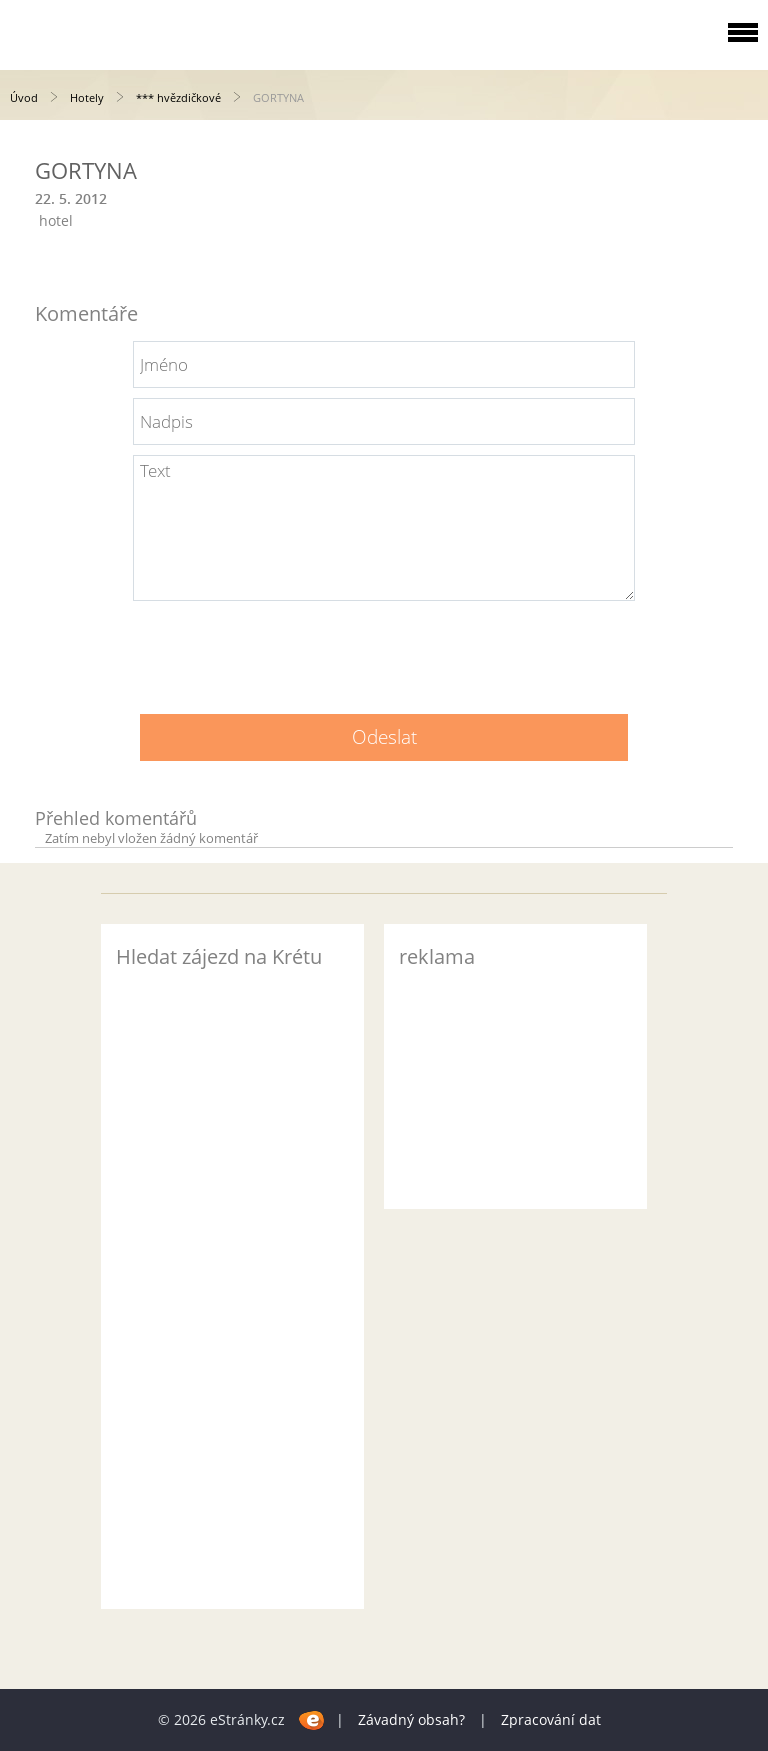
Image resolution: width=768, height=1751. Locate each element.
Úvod (24, 97)
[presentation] (384, 650)
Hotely (87, 97)
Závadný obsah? (411, 1719)
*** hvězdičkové (178, 97)
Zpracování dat (551, 1719)
